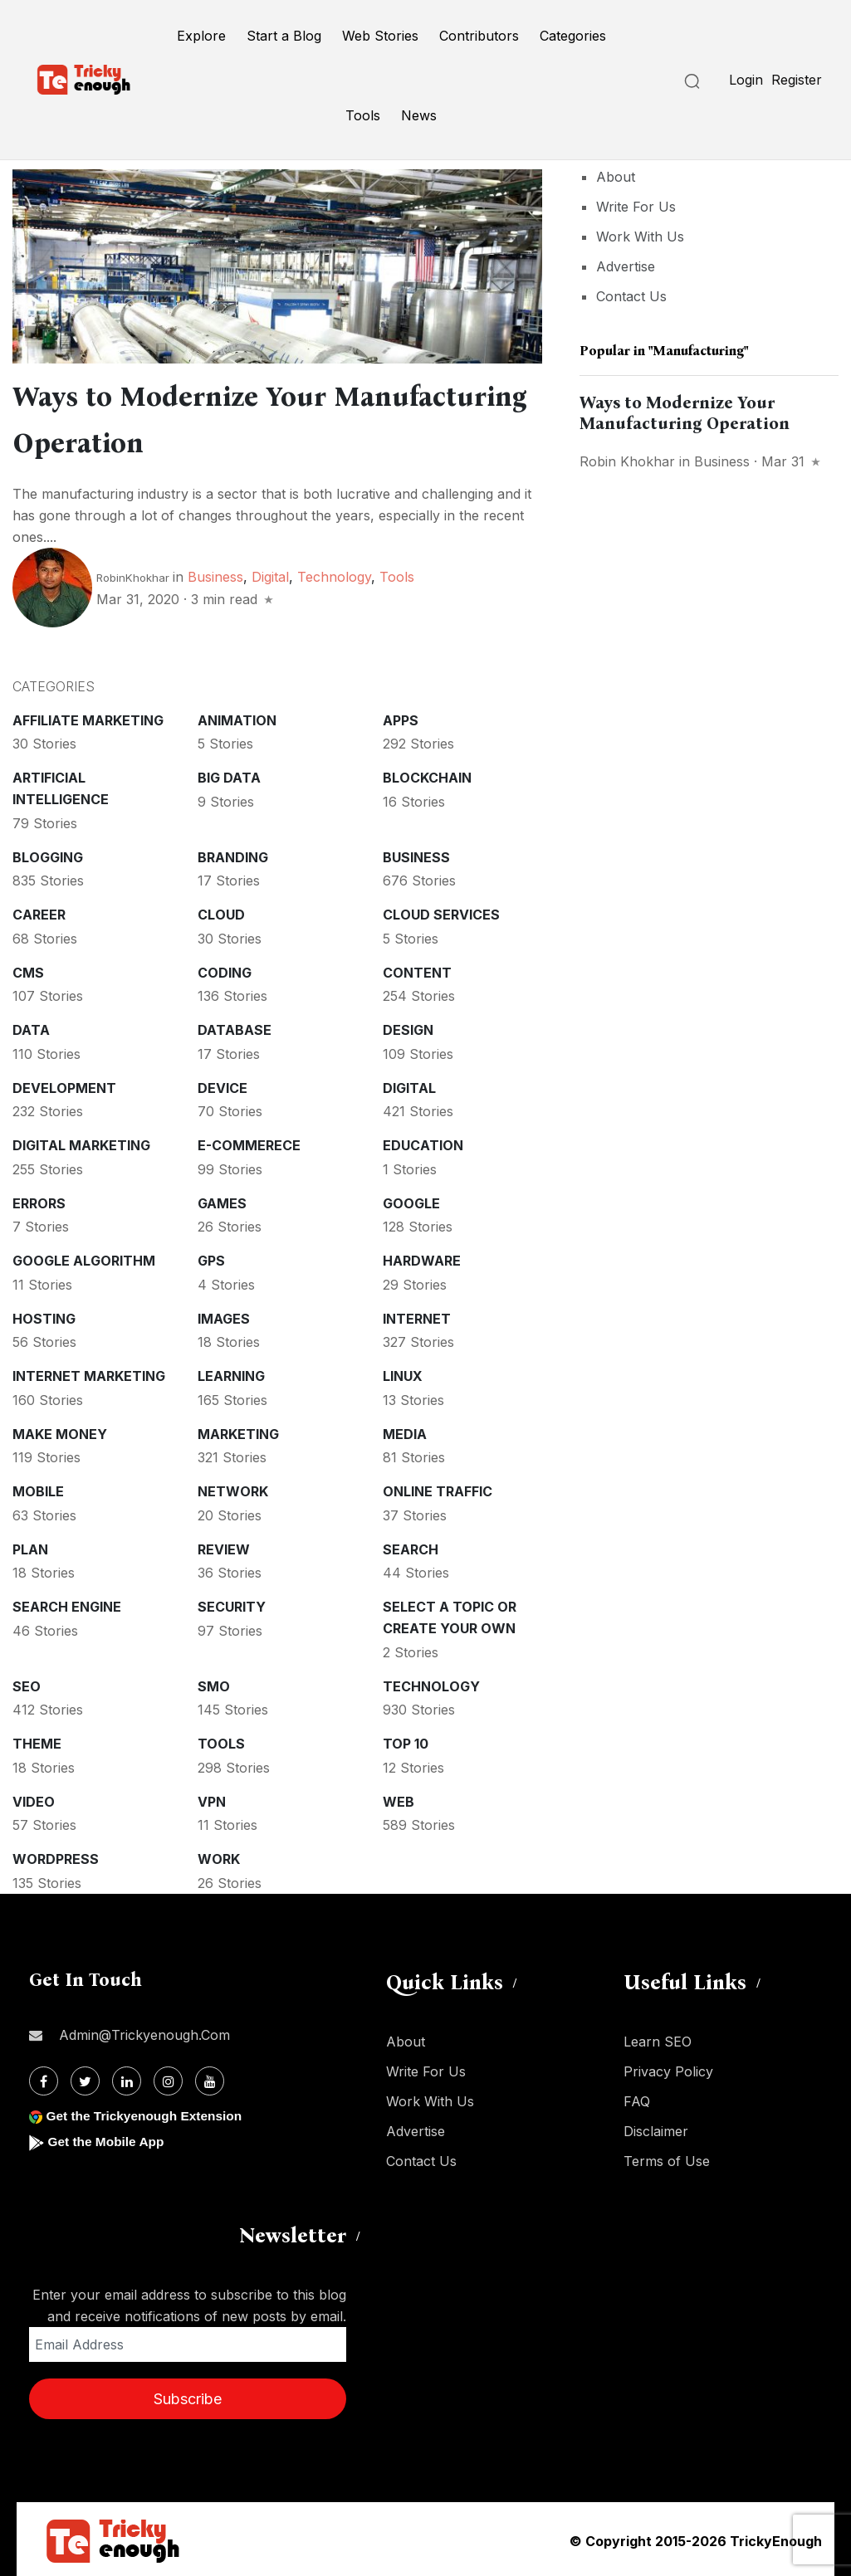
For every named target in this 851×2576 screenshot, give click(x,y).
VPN (212, 1798)
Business (215, 573)
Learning (231, 1372)
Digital (270, 573)
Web (398, 1798)
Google (411, 1200)
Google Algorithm (83, 1257)
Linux (403, 1372)
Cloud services (441, 911)
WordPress (55, 1855)
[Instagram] (168, 2077)
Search (410, 1546)
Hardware (422, 1257)
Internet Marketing (88, 1372)
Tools (362, 115)
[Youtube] (209, 2077)
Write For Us (636, 206)
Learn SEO (658, 2038)
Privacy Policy (668, 2068)
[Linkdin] (126, 2077)
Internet (417, 1315)
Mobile (38, 1488)
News (419, 115)
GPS (211, 1257)
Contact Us (631, 296)
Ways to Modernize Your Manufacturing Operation (685, 413)
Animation (237, 717)
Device (222, 1084)
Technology (334, 573)
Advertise (625, 266)
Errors (39, 1200)
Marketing (238, 1430)
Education (423, 1142)
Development (64, 1084)
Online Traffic (437, 1488)
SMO (214, 1683)
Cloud (221, 911)
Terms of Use (667, 2157)
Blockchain (427, 774)
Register (796, 79)
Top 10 (405, 1740)
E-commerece (249, 1142)
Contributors (479, 35)
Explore (201, 35)
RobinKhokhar (132, 574)
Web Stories (380, 35)
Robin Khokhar (627, 461)
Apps (400, 717)
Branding (233, 854)
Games (222, 1200)
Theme (36, 1740)
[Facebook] (43, 2077)
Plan (30, 1546)
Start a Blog (284, 35)
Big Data (229, 774)
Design (408, 1026)
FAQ (637, 2098)
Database (234, 1026)
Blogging (47, 854)
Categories (573, 35)
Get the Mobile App (107, 2138)
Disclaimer (656, 2128)
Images (224, 1315)
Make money (59, 1430)
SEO (26, 1683)
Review (224, 1546)
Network (233, 1488)
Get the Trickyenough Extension (147, 2112)
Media (405, 1430)
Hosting (44, 1315)
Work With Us (640, 236)
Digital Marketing (81, 1142)
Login (746, 79)
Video (33, 1798)
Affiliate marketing (88, 717)
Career (39, 911)
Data (31, 1026)
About (615, 176)
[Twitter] (85, 2077)
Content (417, 969)
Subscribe (188, 2395)
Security (232, 1603)
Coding (225, 969)
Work (219, 1855)
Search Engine (66, 1603)
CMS (28, 969)
